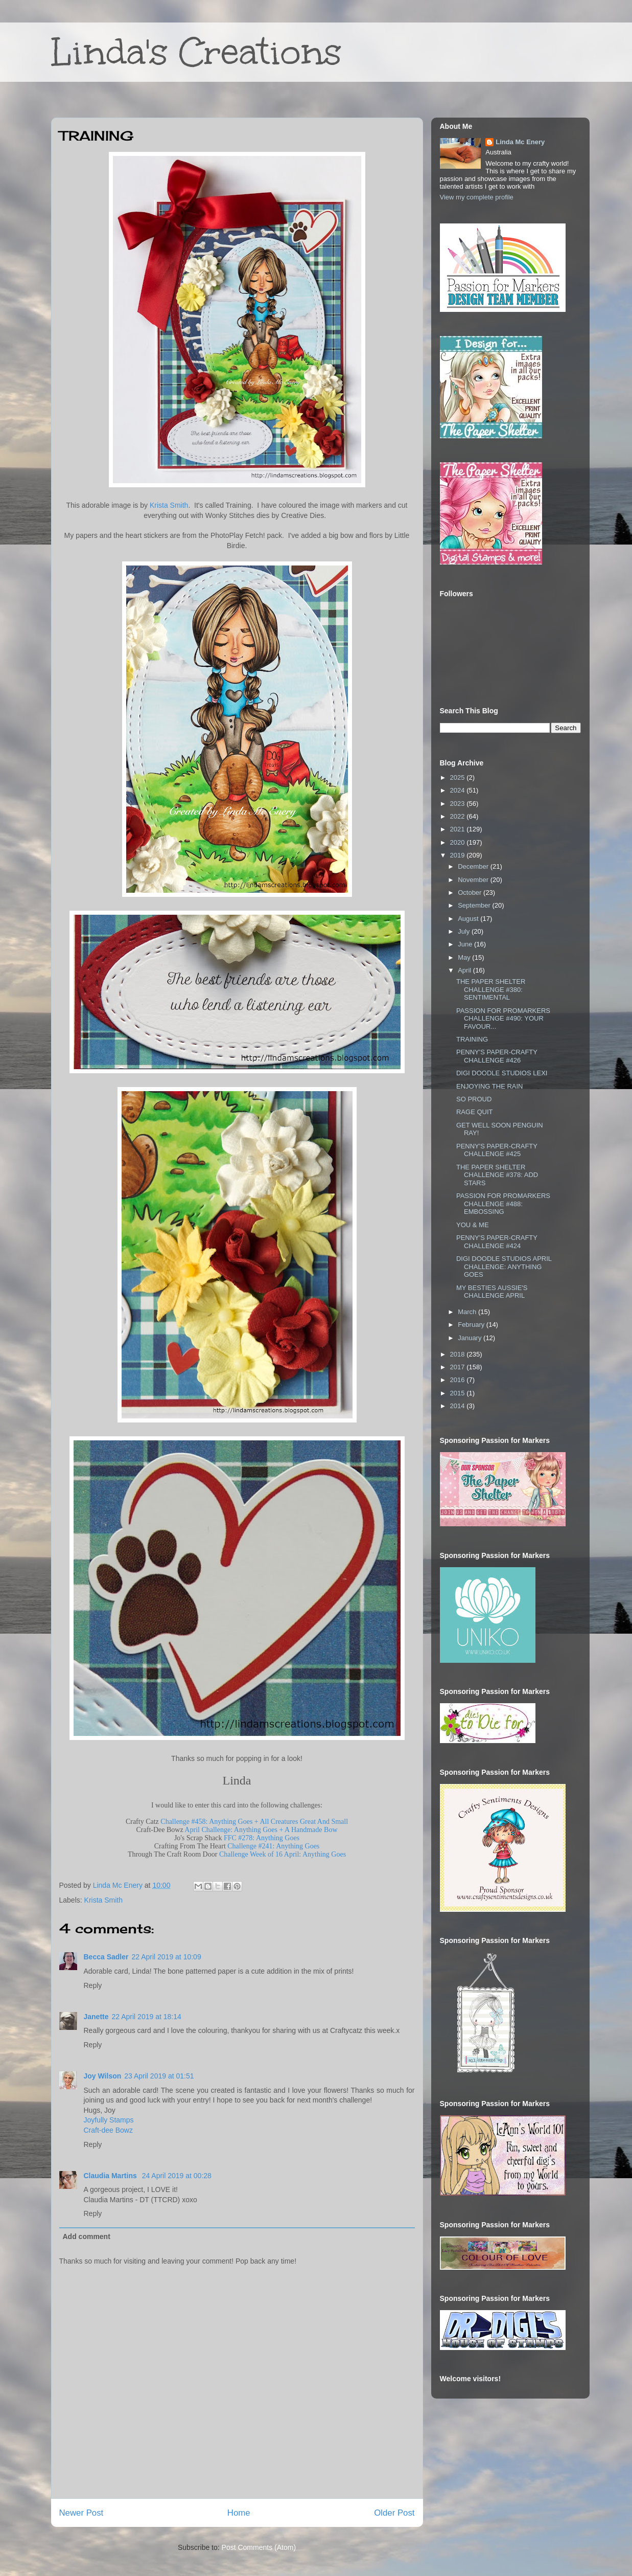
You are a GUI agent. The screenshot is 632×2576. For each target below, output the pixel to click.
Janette (96, 2017)
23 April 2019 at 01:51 (159, 2076)
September (475, 905)
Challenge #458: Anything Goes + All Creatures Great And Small (254, 1821)
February (472, 1324)
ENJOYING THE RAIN (489, 1086)
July (465, 931)
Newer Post (81, 2513)
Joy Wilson (103, 2076)
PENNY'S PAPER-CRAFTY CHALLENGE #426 (496, 1056)
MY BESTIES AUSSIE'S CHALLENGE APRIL (492, 1292)
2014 (458, 1406)
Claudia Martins (111, 2176)
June (466, 944)
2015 (458, 1393)
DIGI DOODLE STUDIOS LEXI (501, 1073)
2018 (458, 1354)
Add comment (86, 2236)
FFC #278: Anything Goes (261, 1838)
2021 (458, 829)
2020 (458, 842)
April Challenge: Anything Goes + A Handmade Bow (260, 1830)
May (465, 957)
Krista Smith (169, 505)
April (465, 970)
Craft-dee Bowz (108, 2130)
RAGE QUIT (474, 1112)
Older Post (394, 2513)
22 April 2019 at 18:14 (146, 2017)
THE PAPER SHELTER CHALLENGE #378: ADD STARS (497, 1175)
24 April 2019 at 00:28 (177, 2176)
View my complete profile (476, 197)
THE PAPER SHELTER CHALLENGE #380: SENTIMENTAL (490, 989)
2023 (458, 803)
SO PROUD (473, 1099)
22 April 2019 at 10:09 (166, 1957)
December (474, 866)
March (468, 1312)
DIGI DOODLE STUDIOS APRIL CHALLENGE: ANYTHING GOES (504, 1266)
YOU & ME (472, 1225)
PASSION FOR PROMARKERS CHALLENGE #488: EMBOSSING (503, 1203)
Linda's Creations (196, 52)
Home (238, 2513)
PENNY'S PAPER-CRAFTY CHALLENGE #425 (496, 1150)
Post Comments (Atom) (259, 2547)
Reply (93, 1985)
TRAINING (472, 1039)
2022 (458, 816)
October (470, 892)
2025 (458, 777)
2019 (458, 855)
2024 (458, 790)
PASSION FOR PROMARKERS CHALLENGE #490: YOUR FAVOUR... (503, 1018)
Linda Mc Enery (520, 142)
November (474, 880)
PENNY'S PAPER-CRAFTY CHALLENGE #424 (496, 1242)
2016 (458, 1380)
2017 (458, 1367)
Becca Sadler (106, 1957)
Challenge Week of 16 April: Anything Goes (282, 1854)
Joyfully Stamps (109, 2120)
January (470, 1338)
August (469, 918)
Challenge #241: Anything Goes (273, 1846)
